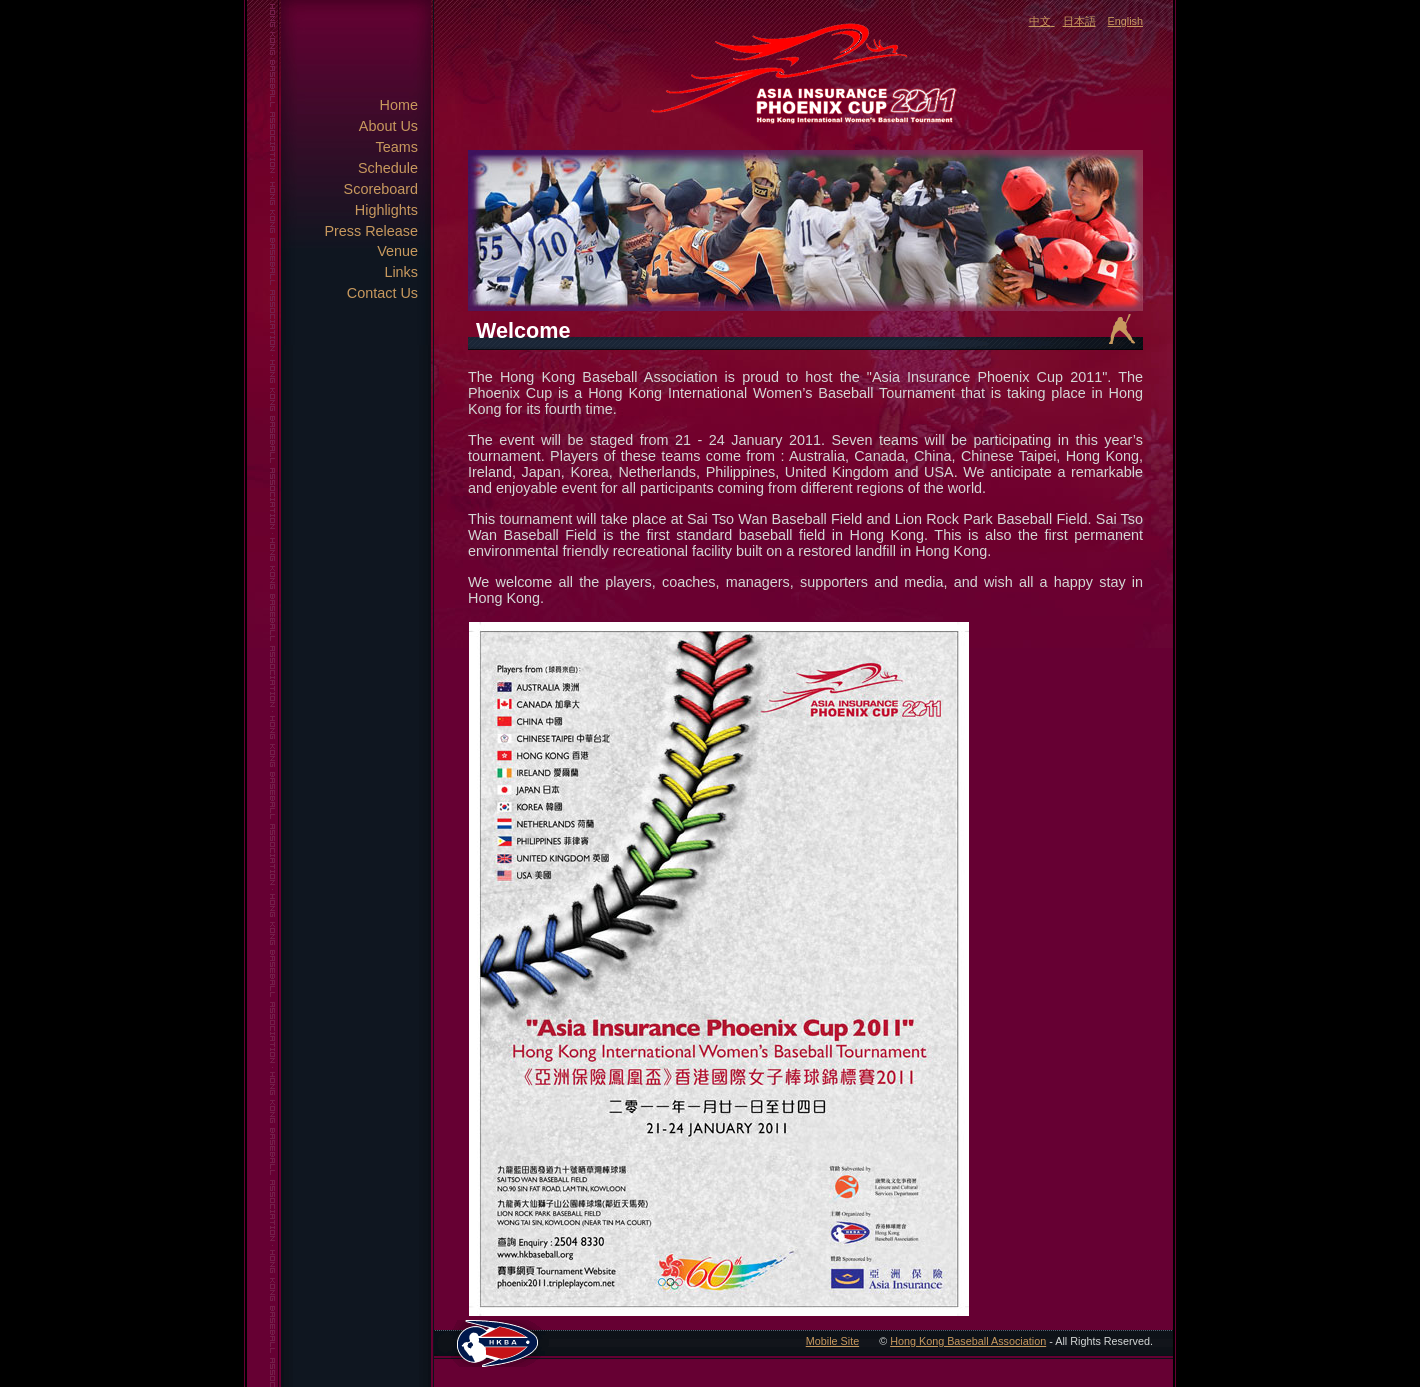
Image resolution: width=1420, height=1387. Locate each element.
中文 (1040, 21)
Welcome (523, 330)
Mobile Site (832, 1341)
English (1125, 21)
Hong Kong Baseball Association (968, 1341)
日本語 (1079, 21)
